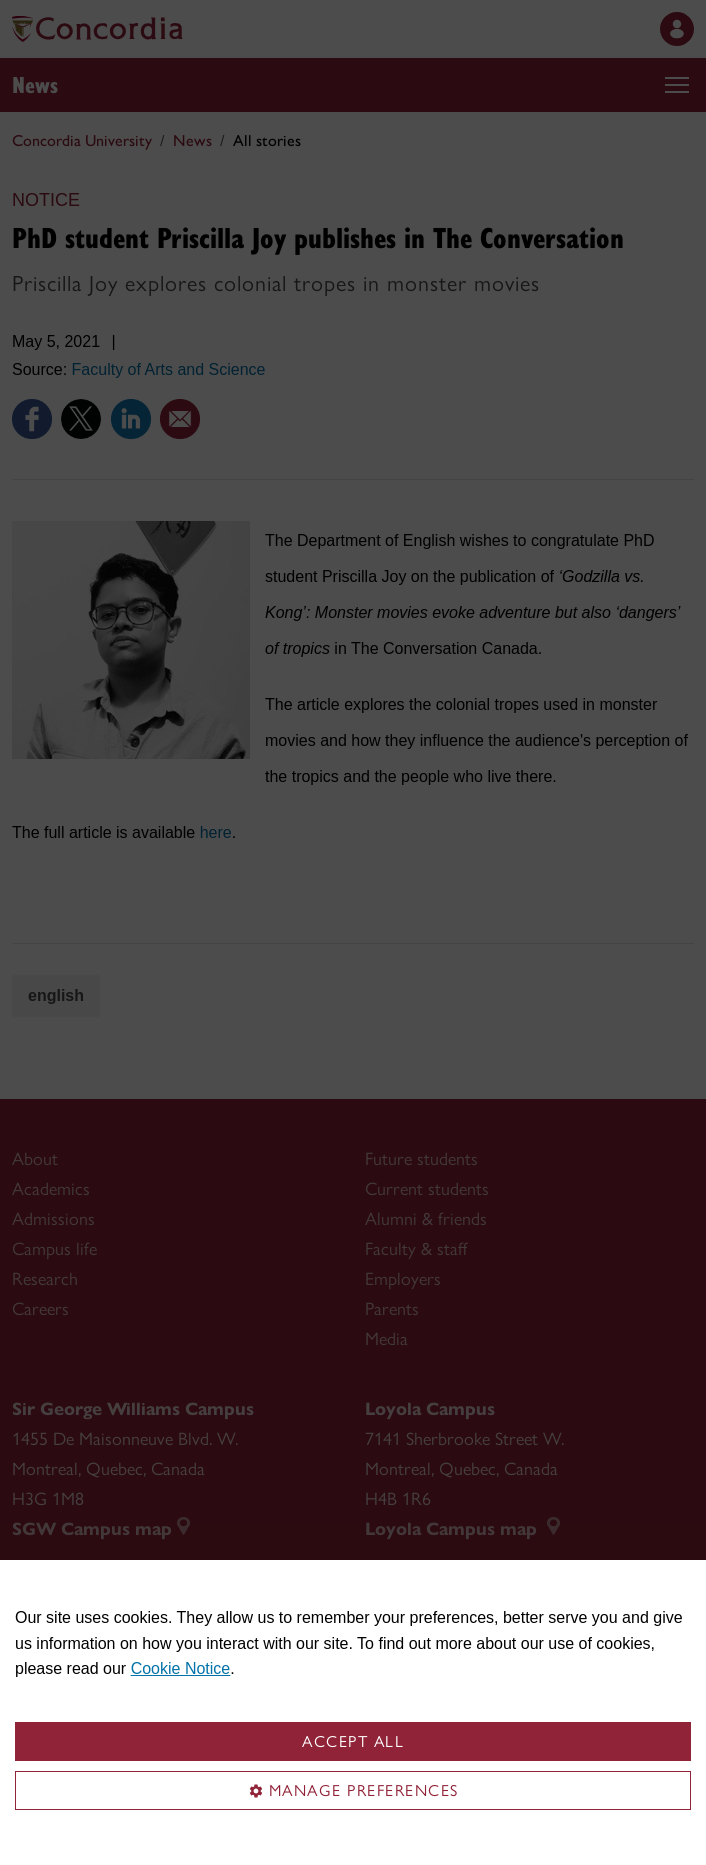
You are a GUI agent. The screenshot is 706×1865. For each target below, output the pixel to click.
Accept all (353, 1741)
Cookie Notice (181, 1668)
